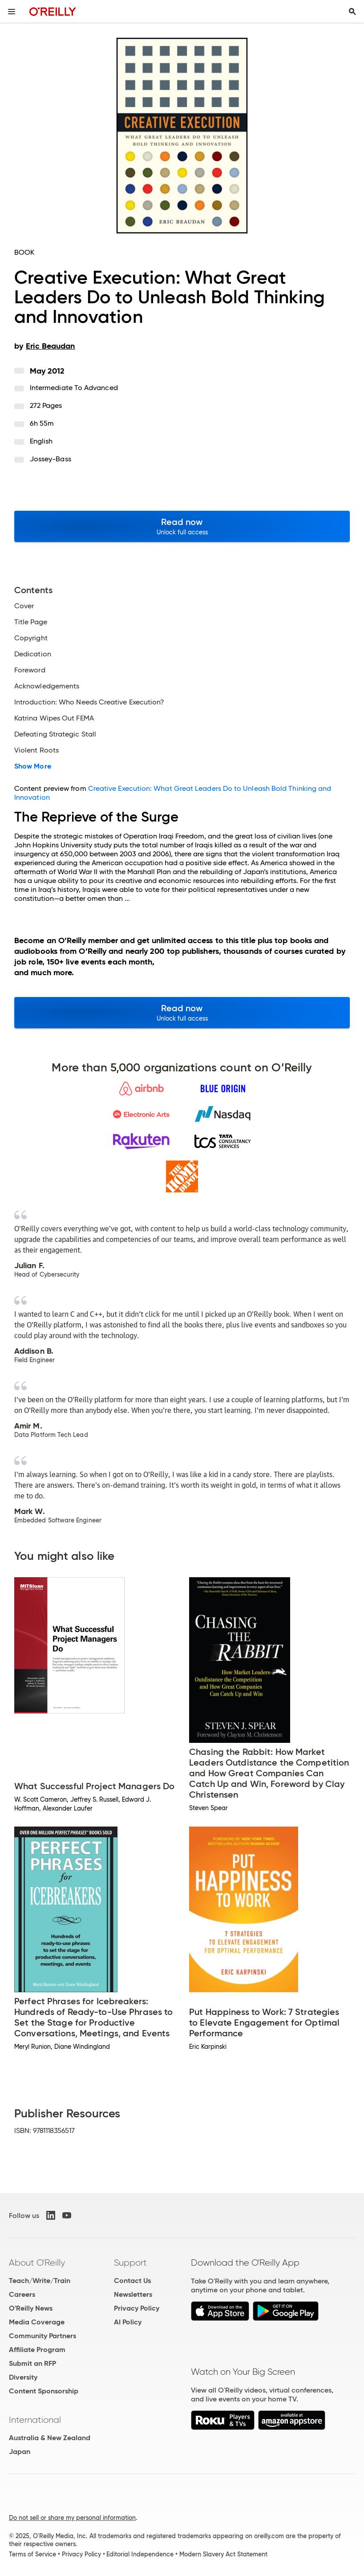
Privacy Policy (136, 2308)
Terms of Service (32, 2554)
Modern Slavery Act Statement (223, 2554)
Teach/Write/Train (39, 2280)
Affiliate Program (37, 2349)
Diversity (23, 2377)
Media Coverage (37, 2322)
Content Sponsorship (43, 2391)
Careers (22, 2294)
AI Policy (128, 2322)
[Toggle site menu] (11, 11)
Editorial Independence (140, 2554)
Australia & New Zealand (49, 2437)
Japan (19, 2451)
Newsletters (133, 2294)
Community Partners (42, 2335)
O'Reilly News (31, 2308)
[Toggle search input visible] (352, 11)
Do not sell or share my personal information (72, 2518)
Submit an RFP (32, 2363)
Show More (32, 766)
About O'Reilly (37, 2262)
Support (130, 2262)
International (35, 2419)
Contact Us (132, 2280)
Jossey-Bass (50, 459)
